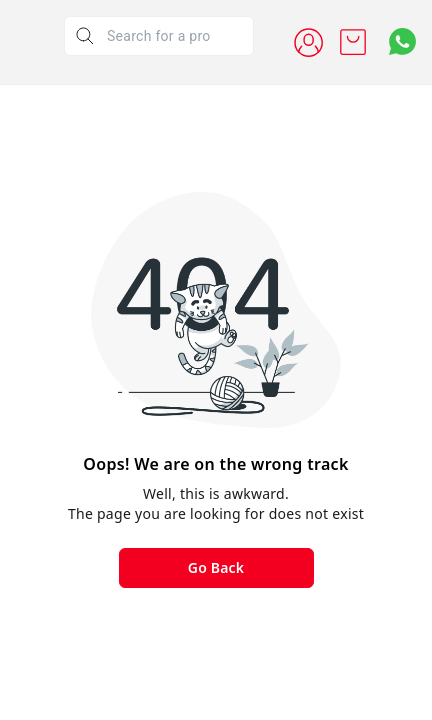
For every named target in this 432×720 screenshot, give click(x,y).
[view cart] (353, 42)
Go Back (216, 567)
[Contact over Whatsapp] (402, 41)
